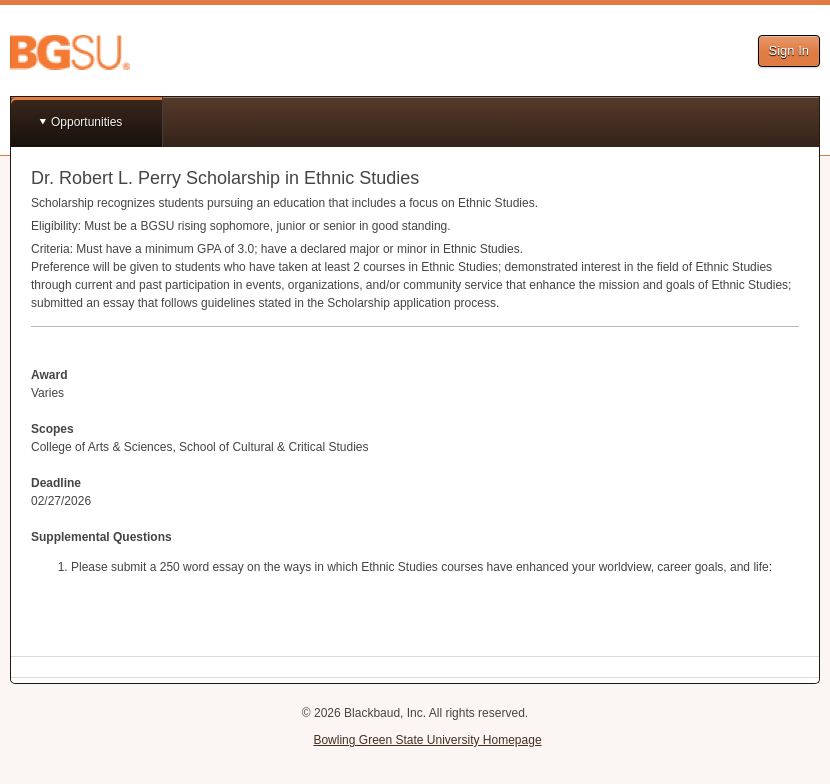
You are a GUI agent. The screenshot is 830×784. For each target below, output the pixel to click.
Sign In (789, 50)
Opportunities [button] (86, 122)
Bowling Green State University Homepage (427, 740)
